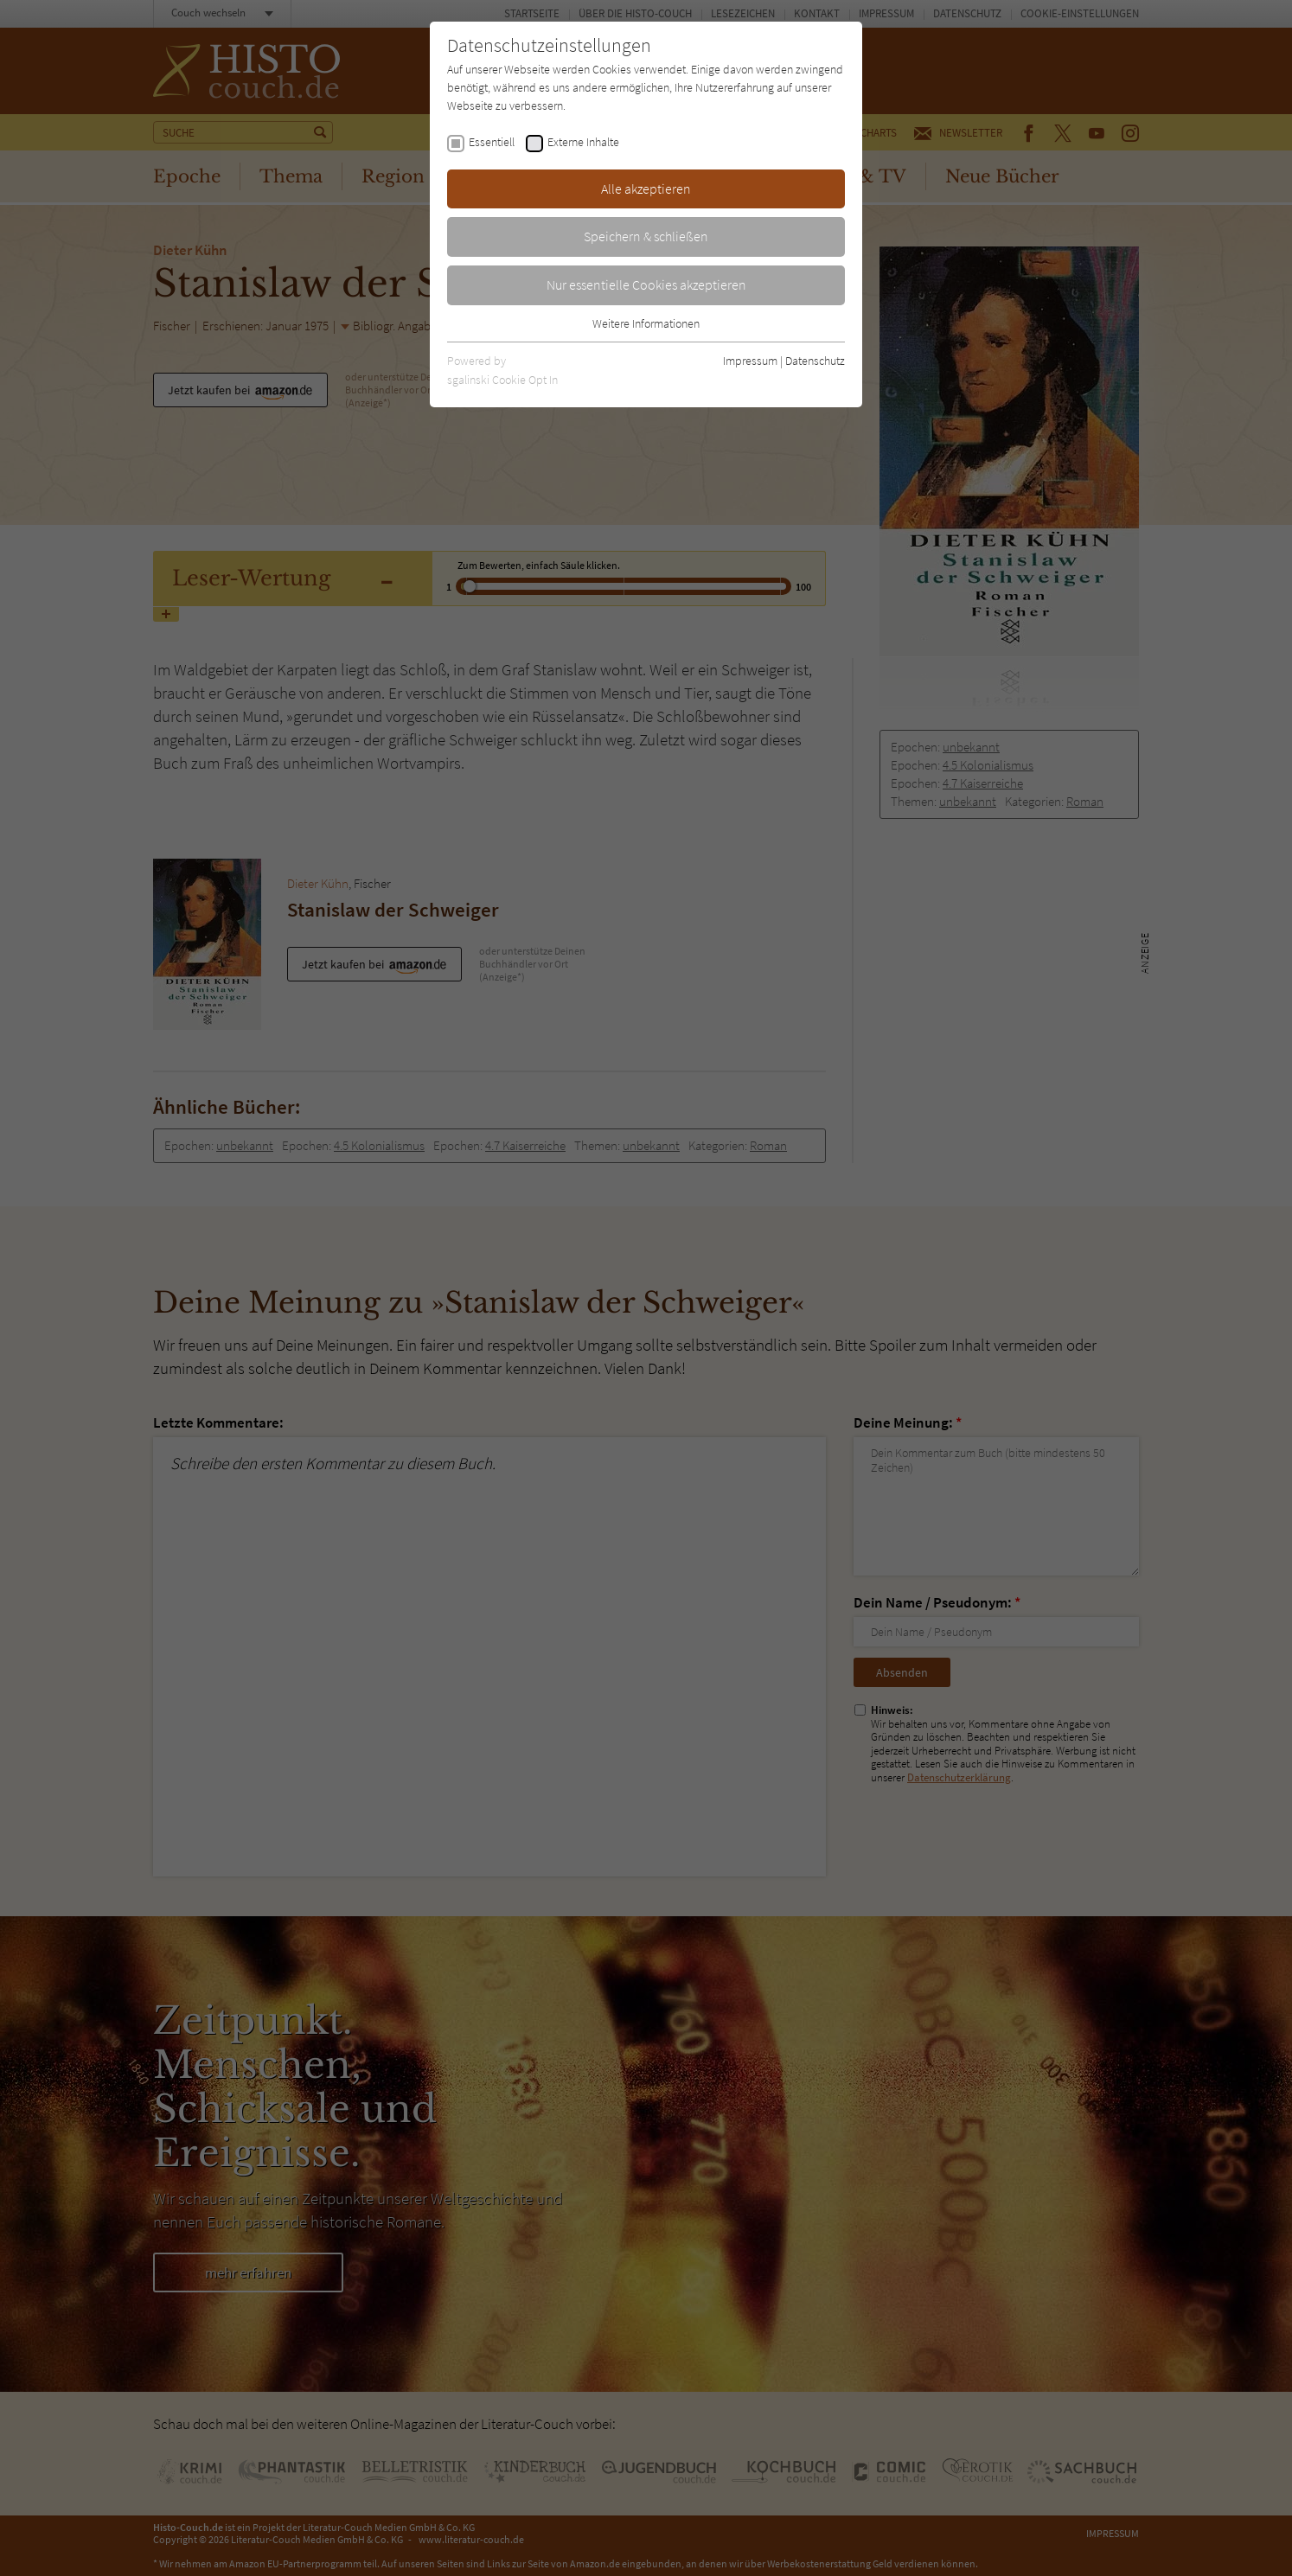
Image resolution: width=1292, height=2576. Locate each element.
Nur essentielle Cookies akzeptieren (646, 284)
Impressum (750, 360)
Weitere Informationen (646, 323)
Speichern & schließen (646, 236)
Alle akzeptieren (646, 188)
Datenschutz (815, 360)
